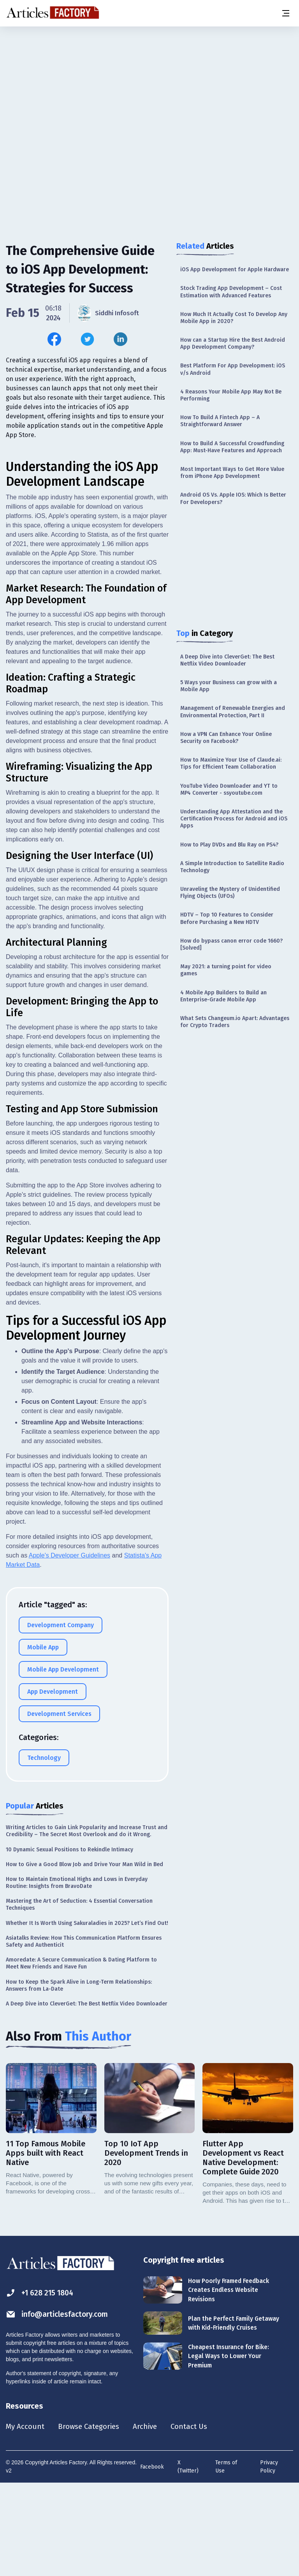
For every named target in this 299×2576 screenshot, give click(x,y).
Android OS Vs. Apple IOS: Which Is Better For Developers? (233, 498)
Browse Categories (92, 2518)
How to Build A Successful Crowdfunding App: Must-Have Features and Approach (232, 447)
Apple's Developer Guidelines (69, 1646)
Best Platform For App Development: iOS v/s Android (232, 369)
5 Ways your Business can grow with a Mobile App (228, 686)
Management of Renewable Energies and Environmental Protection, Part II (232, 711)
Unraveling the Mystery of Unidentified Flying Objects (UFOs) (230, 892)
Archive (151, 2518)
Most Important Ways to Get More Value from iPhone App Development (232, 472)
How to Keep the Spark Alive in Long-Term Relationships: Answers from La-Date (79, 2076)
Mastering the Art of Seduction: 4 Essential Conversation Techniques (79, 1995)
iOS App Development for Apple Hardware (234, 269)
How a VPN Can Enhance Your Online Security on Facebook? (226, 738)
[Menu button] (285, 13)
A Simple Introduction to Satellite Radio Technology (232, 867)
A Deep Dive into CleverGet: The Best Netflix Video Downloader (227, 660)
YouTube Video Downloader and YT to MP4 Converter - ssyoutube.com (229, 789)
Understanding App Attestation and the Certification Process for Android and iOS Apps (233, 818)
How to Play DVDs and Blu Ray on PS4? (229, 844)
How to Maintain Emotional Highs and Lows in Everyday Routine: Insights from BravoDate (77, 1974)
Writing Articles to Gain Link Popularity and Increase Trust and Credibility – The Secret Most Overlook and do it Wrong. (86, 1922)
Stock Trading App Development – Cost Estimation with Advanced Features (231, 292)
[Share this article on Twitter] (87, 339)
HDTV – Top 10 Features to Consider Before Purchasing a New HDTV (226, 918)
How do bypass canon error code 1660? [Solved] (231, 944)
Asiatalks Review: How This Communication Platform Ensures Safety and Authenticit (84, 2032)
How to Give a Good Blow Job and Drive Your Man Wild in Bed (84, 1955)
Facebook (152, 2558)
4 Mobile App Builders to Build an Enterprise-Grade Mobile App (223, 996)
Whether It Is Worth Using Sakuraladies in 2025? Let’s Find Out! (87, 2014)
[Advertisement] (149, 87)
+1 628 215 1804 (41, 2384)
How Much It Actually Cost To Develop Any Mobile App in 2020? (233, 318)
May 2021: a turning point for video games (225, 970)
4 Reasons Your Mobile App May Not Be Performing (230, 395)
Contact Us (197, 2518)
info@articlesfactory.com (59, 2406)
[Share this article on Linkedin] (120, 339)
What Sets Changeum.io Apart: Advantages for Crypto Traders (234, 1022)
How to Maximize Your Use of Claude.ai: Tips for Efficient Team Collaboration (230, 763)
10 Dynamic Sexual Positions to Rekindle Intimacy (69, 1940)
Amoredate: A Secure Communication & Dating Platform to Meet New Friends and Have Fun (81, 2054)
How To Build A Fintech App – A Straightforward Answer (220, 421)
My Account (26, 2518)
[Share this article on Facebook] (54, 339)
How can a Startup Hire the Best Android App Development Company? (232, 343)
